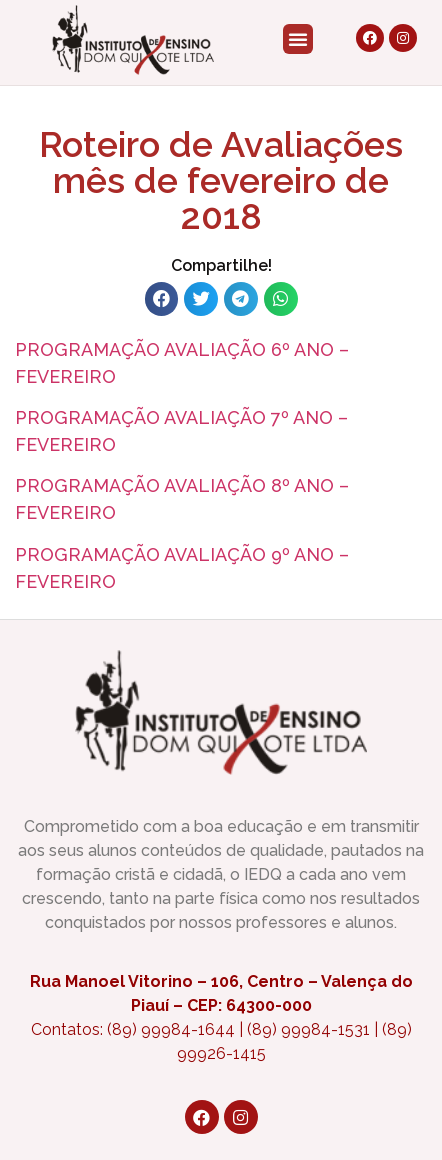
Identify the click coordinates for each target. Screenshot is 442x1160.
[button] (298, 39)
